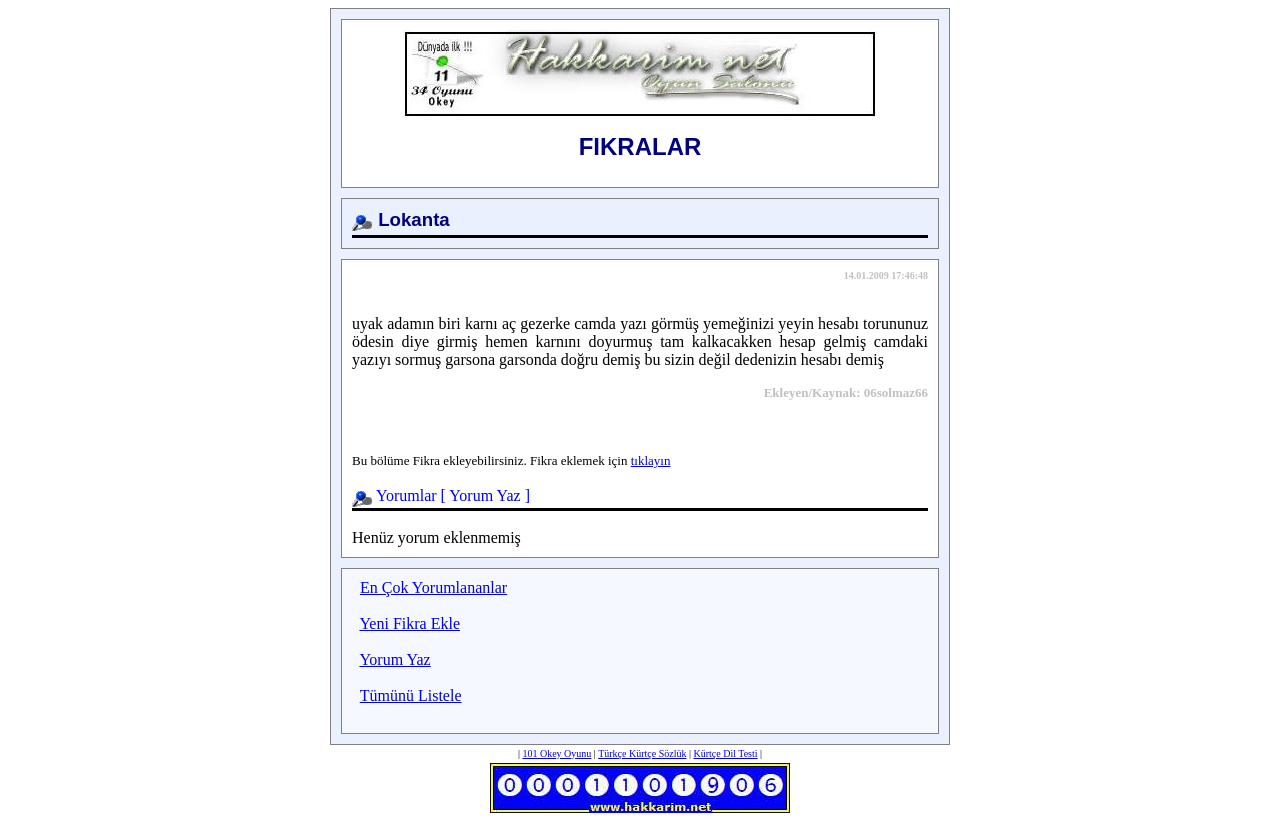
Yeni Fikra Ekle (409, 623)
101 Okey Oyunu (556, 753)
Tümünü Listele (411, 695)
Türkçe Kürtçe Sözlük (642, 753)
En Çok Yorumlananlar (433, 587)
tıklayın (651, 460)
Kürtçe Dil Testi (725, 753)
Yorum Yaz (484, 495)
